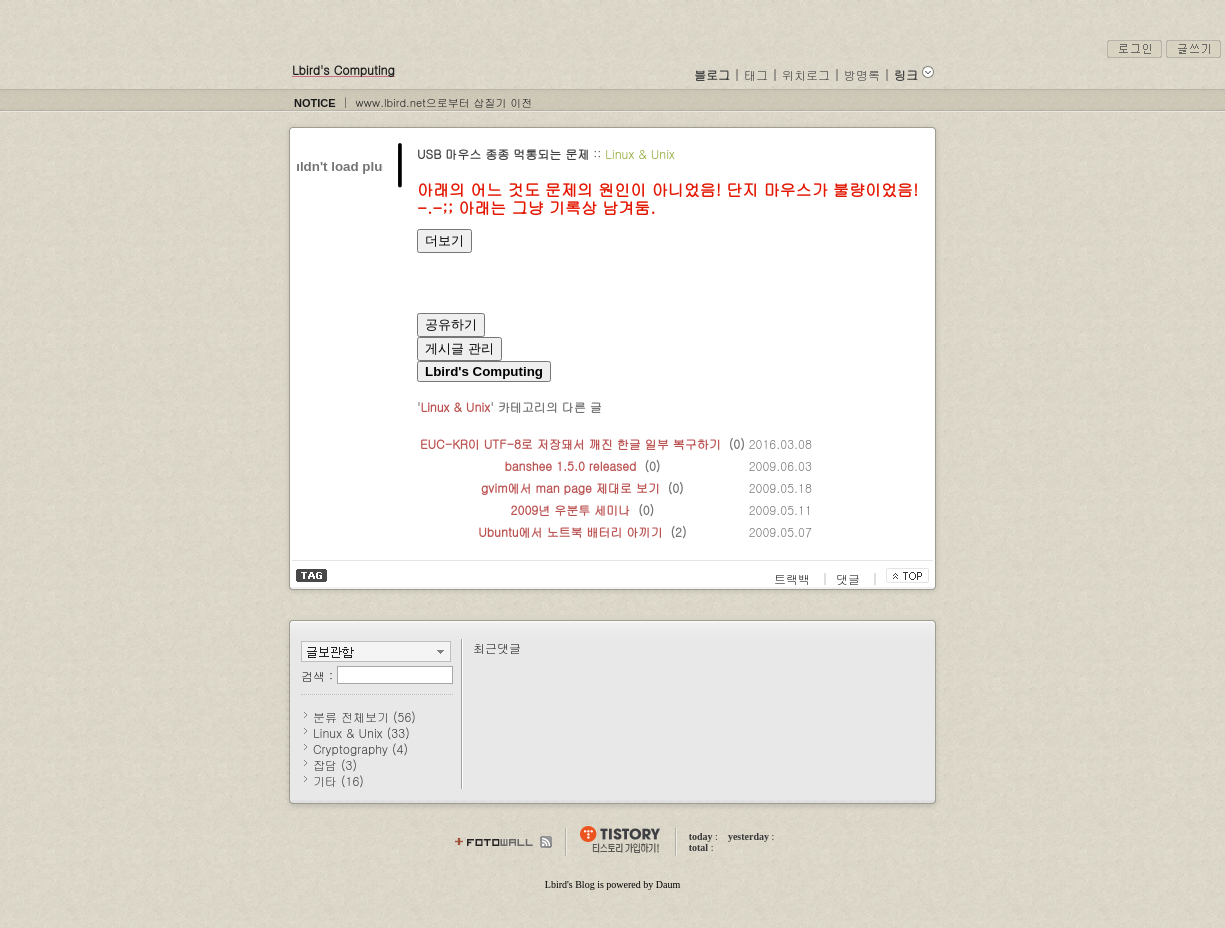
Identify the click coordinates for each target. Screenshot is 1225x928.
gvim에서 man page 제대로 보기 (570, 487)
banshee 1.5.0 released (570, 465)
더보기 (444, 240)
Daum (668, 884)
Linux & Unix (640, 153)
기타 (338, 780)
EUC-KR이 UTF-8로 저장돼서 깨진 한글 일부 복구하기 (570, 443)
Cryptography (360, 748)
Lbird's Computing (343, 69)
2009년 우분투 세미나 (571, 509)
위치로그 (806, 74)
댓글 (850, 578)
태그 (756, 74)
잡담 (335, 764)
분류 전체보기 (364, 716)
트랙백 (794, 578)
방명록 (862, 74)
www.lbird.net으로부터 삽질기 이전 (443, 102)
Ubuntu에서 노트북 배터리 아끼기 (570, 531)
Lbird (556, 884)
